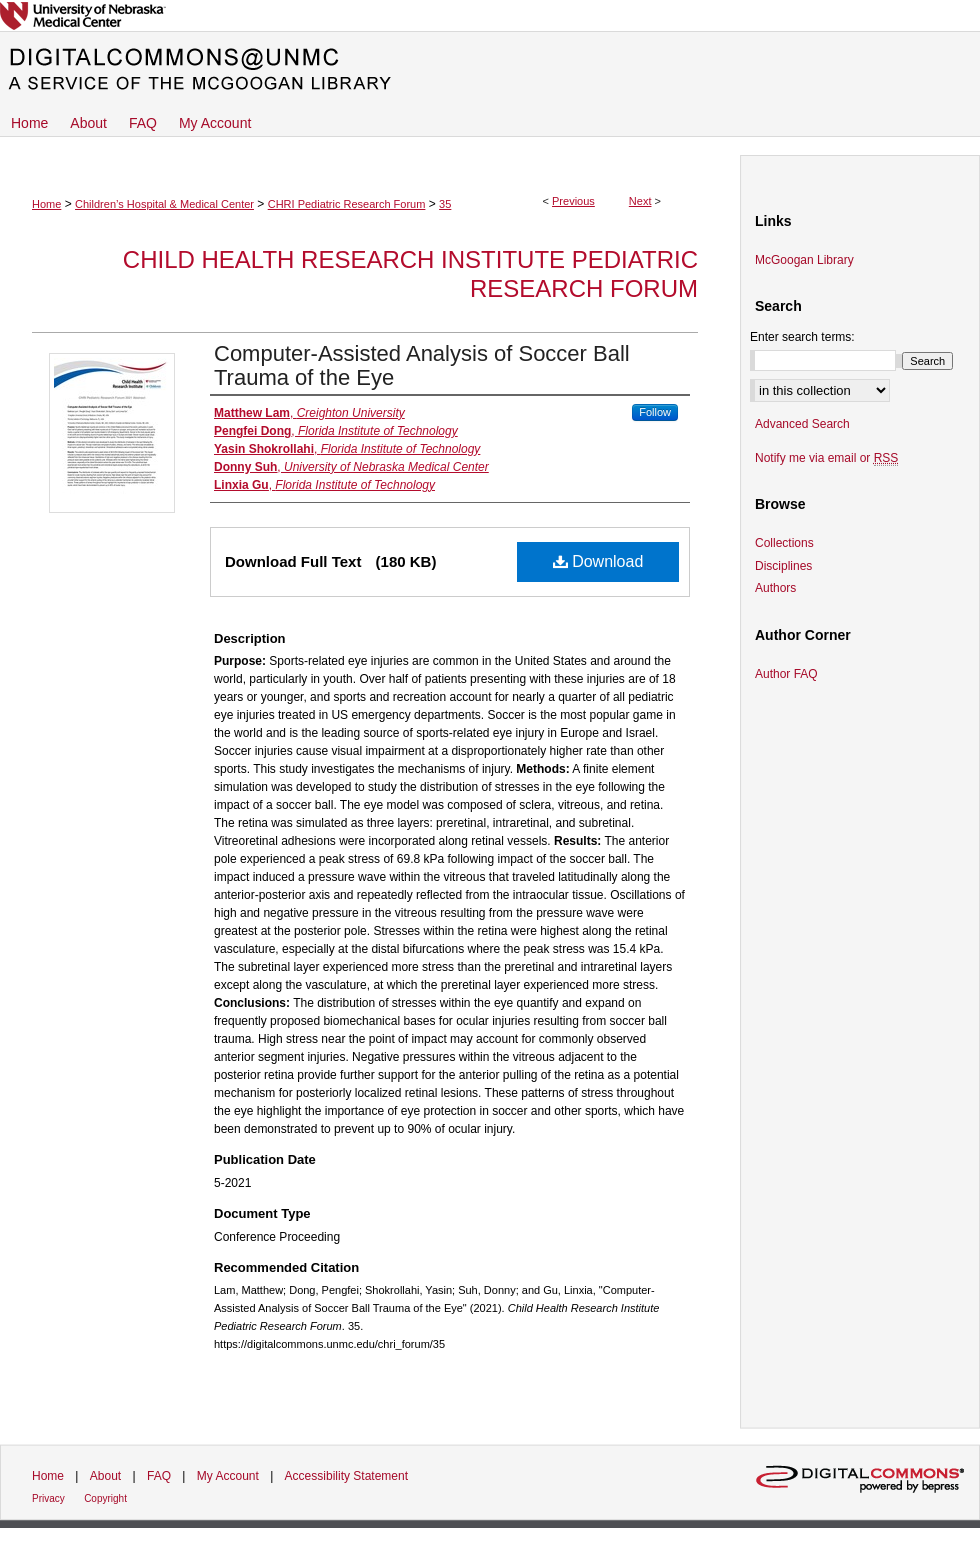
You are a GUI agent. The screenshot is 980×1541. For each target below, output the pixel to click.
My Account (228, 1476)
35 (445, 204)
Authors (775, 588)
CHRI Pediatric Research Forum (347, 204)
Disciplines (783, 566)
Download (598, 561)
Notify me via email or (826, 458)
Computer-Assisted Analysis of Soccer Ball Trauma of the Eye (422, 365)
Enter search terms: (802, 337)
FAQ (159, 1476)
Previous (573, 201)
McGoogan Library (804, 260)
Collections (784, 543)
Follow (655, 412)
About (105, 1476)
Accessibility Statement (346, 1476)
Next (640, 201)
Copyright (105, 1498)
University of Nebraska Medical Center (490, 15)
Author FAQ (786, 674)
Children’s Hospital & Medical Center (164, 204)
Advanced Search (802, 424)
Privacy (48, 1498)
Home (46, 204)
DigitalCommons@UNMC (490, 70)
